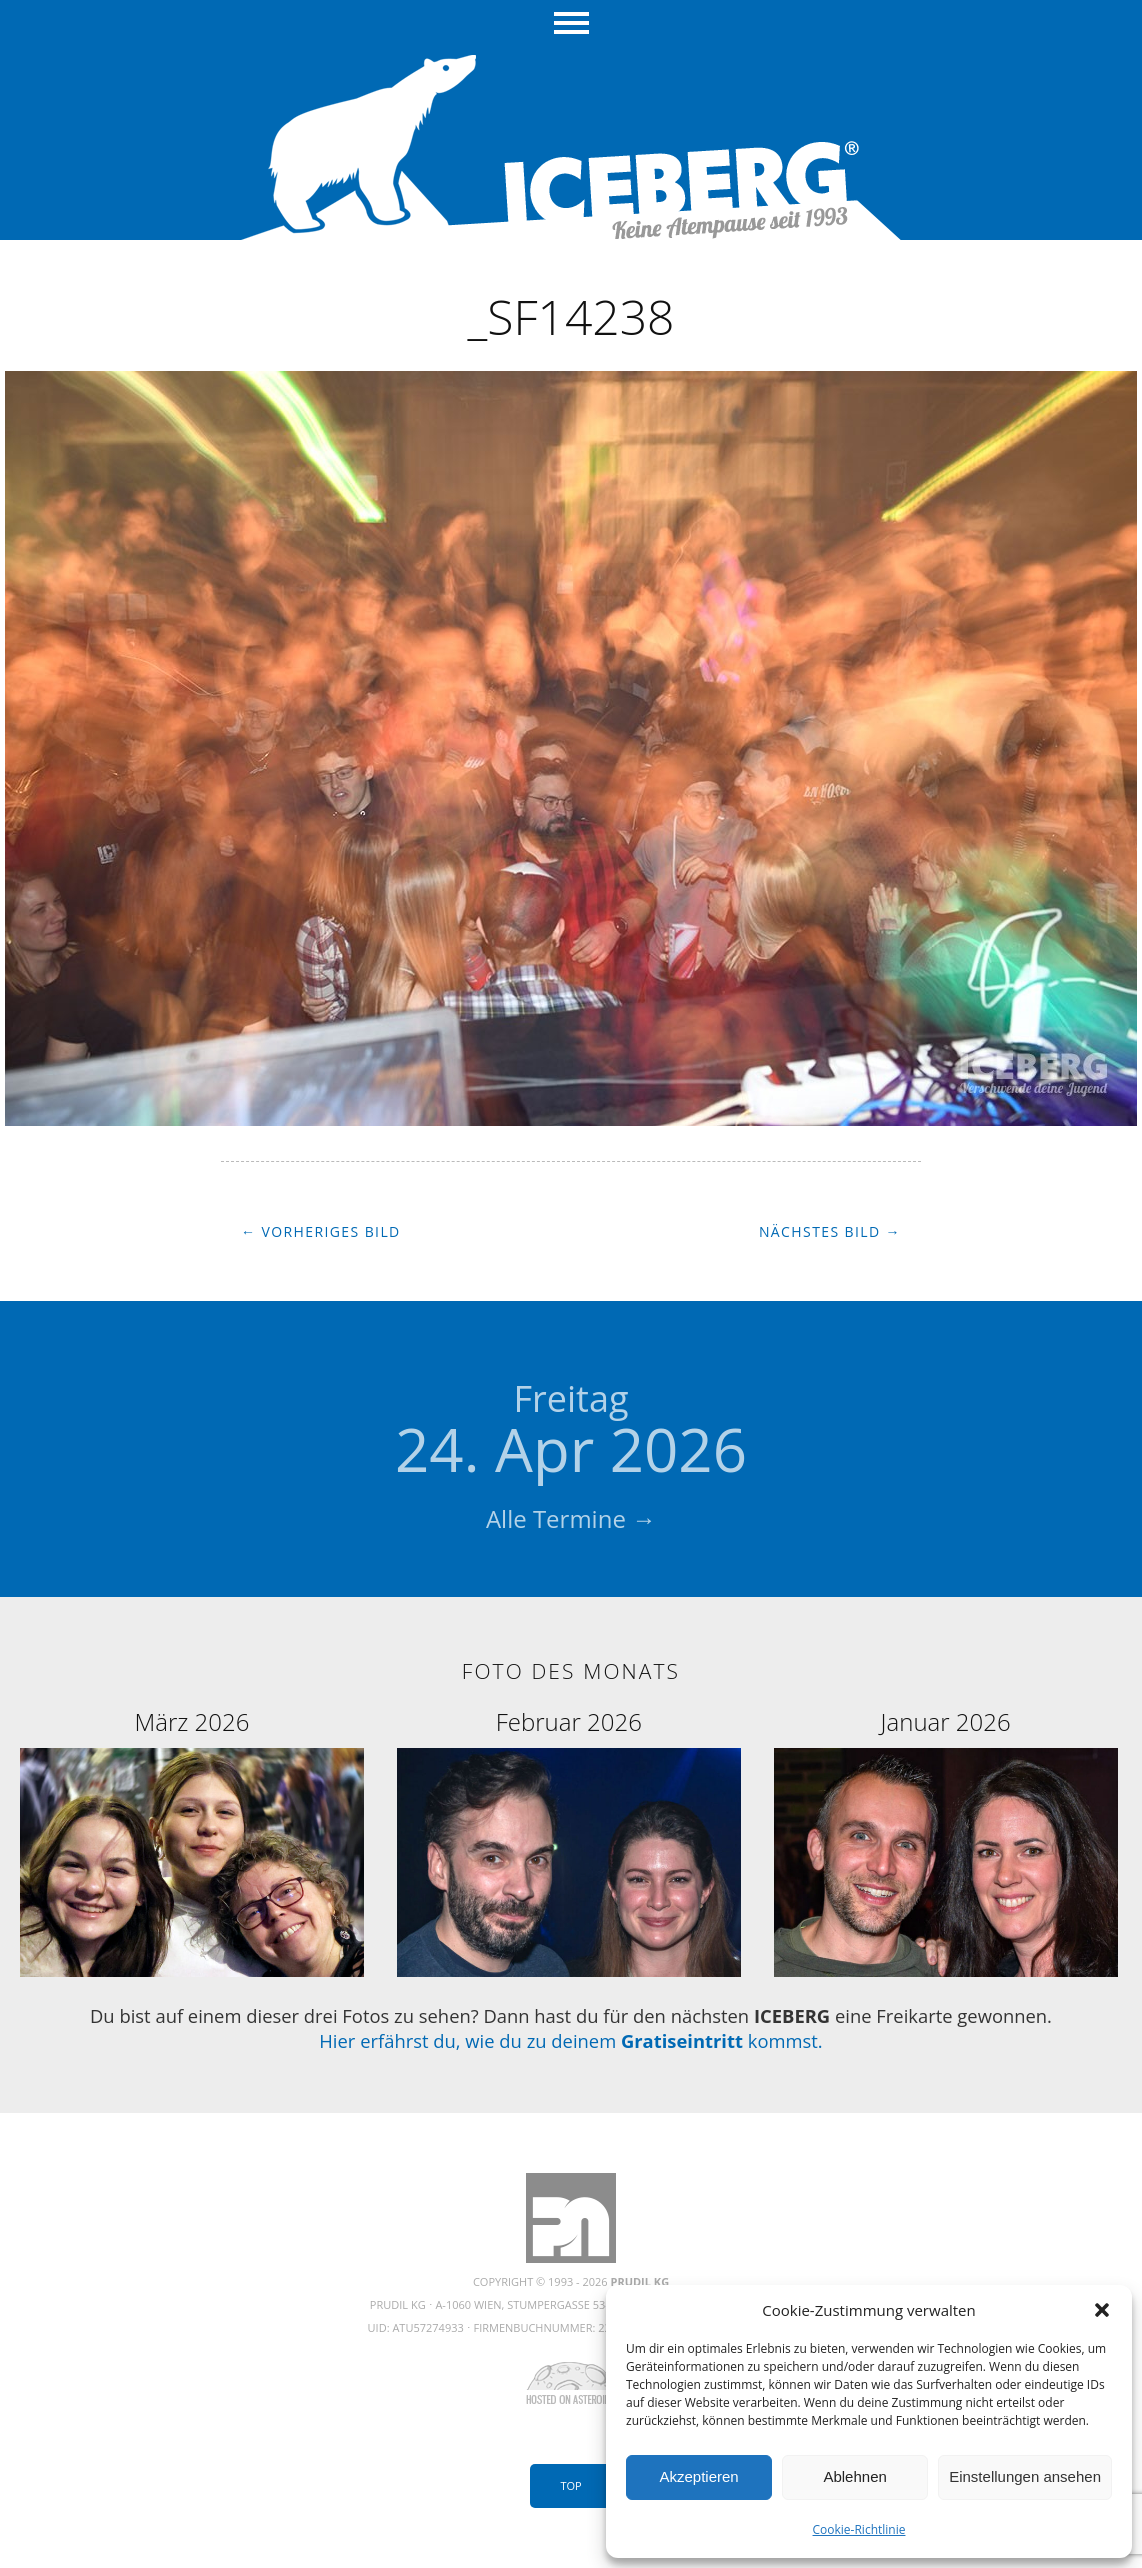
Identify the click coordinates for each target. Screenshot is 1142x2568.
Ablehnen (854, 2476)
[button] (1102, 2310)
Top (570, 2485)
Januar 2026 (946, 1721)
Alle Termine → (571, 1518)
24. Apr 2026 (571, 1432)
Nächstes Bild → (830, 1231)
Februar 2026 (569, 1721)
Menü (571, 25)
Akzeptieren (698, 2476)
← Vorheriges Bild (321, 1231)
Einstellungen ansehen (1025, 2476)
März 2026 (191, 1721)
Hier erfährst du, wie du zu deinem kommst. (570, 2040)
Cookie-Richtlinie (859, 2529)
